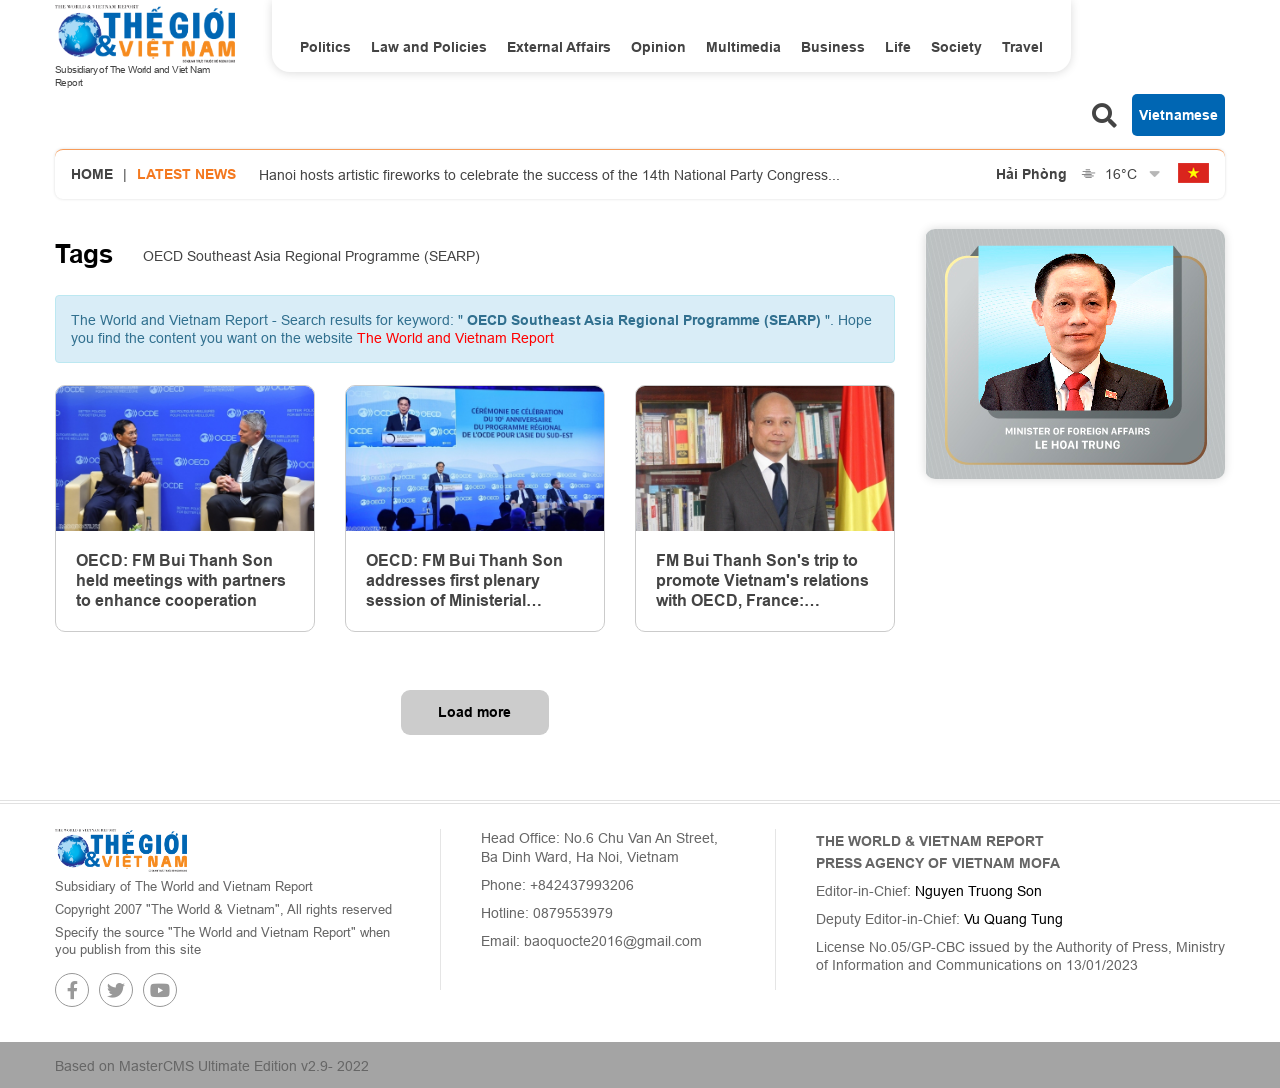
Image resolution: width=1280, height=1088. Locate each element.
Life (898, 47)
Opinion (658, 47)
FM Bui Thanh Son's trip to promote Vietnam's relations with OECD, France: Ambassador (762, 581)
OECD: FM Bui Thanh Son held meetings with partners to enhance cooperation (181, 580)
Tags (84, 254)
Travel (1022, 47)
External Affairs (559, 47)
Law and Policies (429, 47)
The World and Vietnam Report (455, 338)
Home (92, 174)
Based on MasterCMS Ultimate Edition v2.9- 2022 (212, 1066)
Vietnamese (1178, 115)
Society (956, 47)
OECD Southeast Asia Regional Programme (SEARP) (311, 256)
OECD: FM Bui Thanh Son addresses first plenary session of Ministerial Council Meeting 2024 (464, 581)
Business (833, 47)
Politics (325, 47)
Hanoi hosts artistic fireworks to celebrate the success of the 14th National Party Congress (549, 175)
